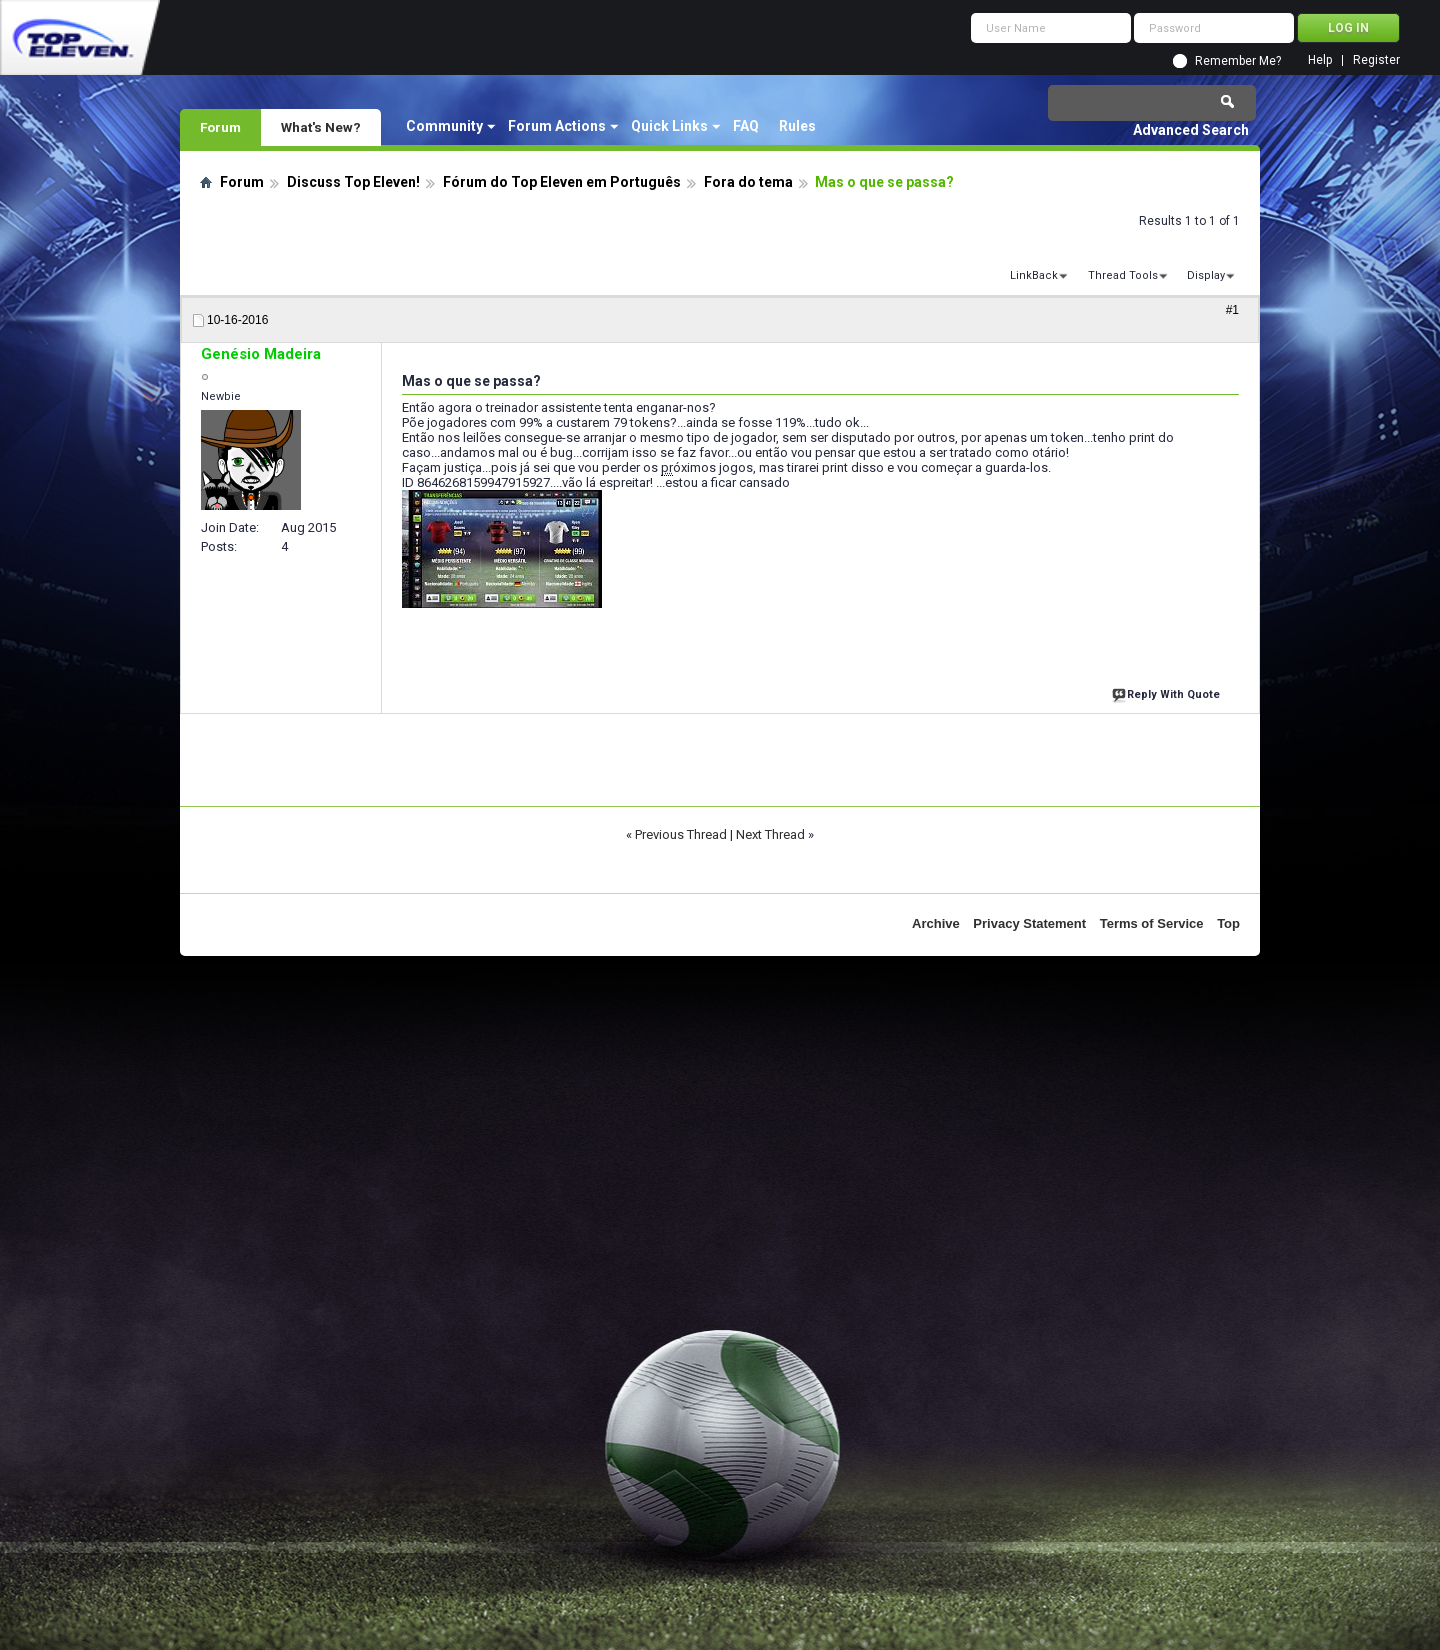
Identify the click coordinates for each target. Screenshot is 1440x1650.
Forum (220, 127)
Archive (936, 923)
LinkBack (1034, 275)
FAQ (746, 126)
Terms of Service (1152, 923)
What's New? (321, 127)
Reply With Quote (1168, 692)
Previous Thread (681, 834)
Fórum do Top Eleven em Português (562, 182)
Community (444, 126)
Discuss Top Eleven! (353, 182)
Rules (797, 126)
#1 (1232, 310)
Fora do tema (748, 182)
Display (1206, 275)
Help (1320, 60)
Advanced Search (1191, 130)
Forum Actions (557, 126)
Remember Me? (1238, 61)
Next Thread (770, 834)
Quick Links (669, 126)
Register (1376, 60)
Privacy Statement (1029, 923)
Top (1228, 923)
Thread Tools (1123, 275)
